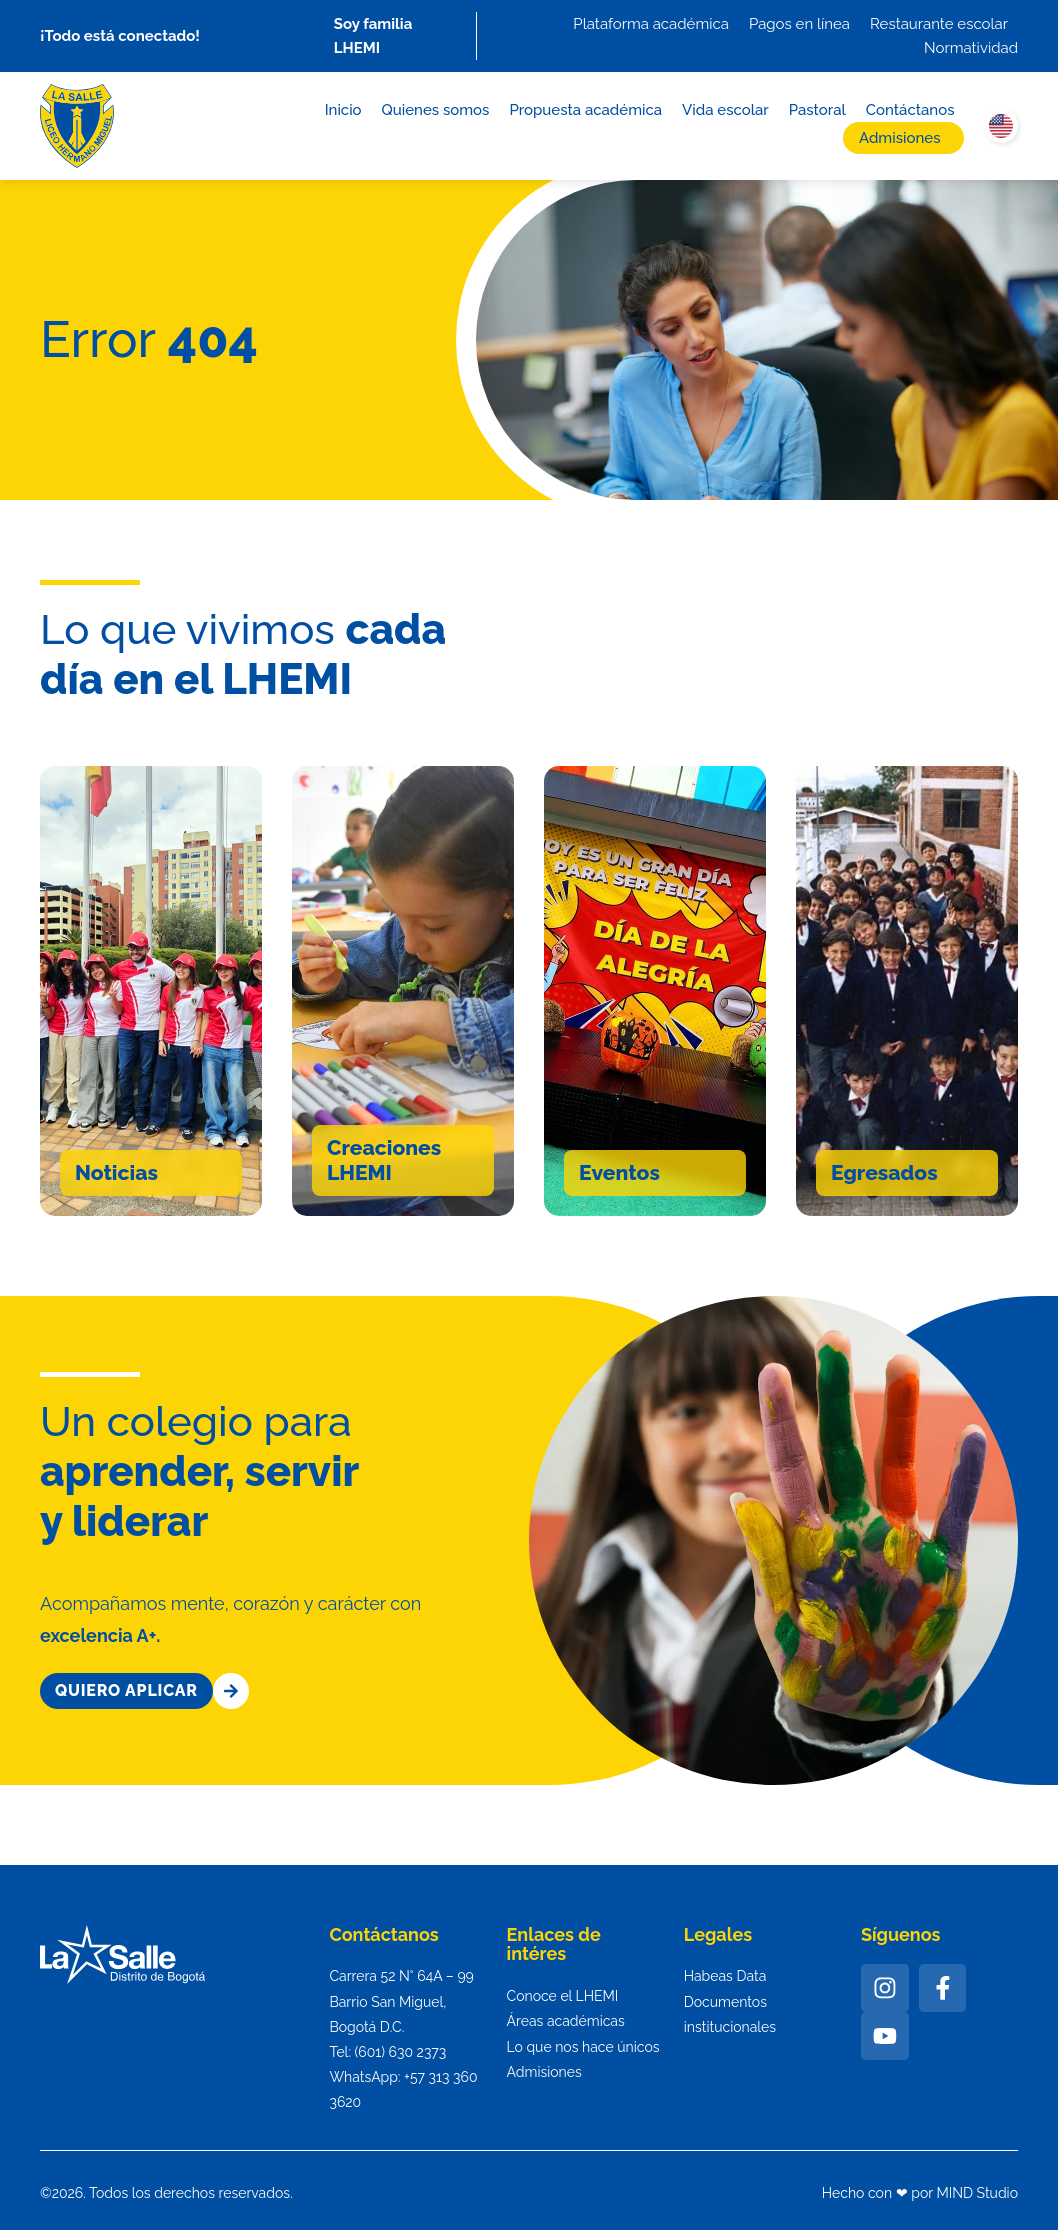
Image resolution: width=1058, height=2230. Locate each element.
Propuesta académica (585, 110)
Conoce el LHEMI (563, 1996)
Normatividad (971, 48)
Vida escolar (725, 110)
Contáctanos (910, 110)
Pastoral (817, 110)
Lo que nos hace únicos (583, 2047)
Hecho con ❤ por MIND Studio (920, 2193)
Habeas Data (725, 1976)
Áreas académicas (566, 2021)
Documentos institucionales (730, 2014)
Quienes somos (436, 110)
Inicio (343, 110)
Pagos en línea (799, 24)
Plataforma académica (651, 24)
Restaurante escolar (939, 24)
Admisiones (899, 138)
